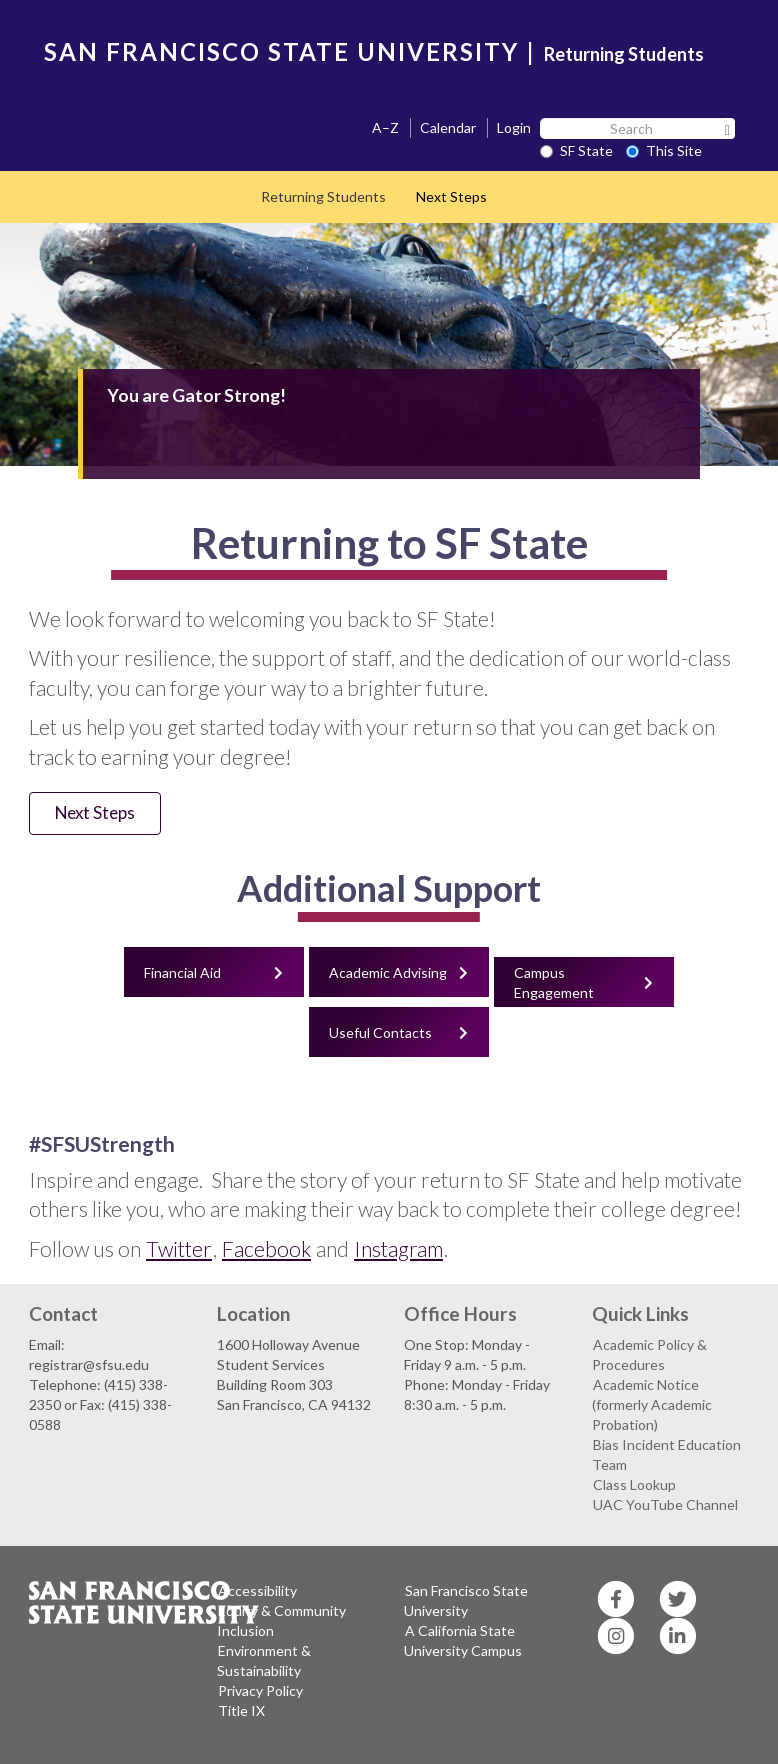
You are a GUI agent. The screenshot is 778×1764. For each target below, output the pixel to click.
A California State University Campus (463, 1640)
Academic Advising (388, 972)
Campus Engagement (554, 982)
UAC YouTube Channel (665, 1504)
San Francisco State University (466, 1600)
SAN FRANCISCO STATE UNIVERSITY (281, 51)
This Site (664, 150)
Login (514, 127)
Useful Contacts (380, 1032)
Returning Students (624, 54)
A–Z (385, 127)
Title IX (241, 1710)
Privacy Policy (260, 1690)
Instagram (398, 1248)
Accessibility (257, 1590)
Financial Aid (182, 972)
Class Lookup (634, 1484)
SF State (576, 150)
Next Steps (451, 196)
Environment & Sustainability (264, 1660)
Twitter (179, 1248)
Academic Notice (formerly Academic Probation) (652, 1404)
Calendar (448, 127)
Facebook (266, 1248)
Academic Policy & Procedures (649, 1354)
